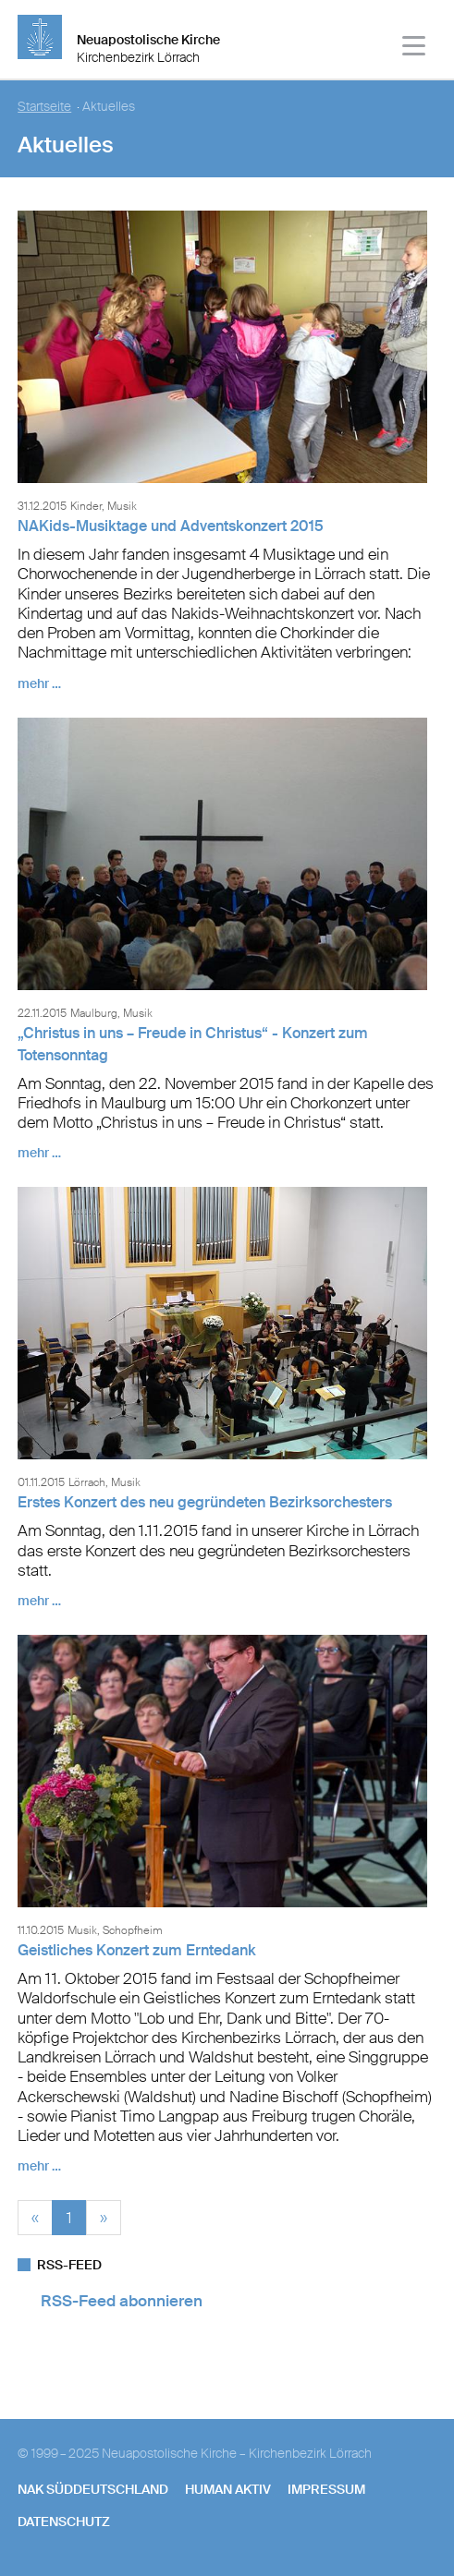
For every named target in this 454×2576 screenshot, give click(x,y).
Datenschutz (64, 2521)
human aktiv (228, 2489)
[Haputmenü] (414, 48)
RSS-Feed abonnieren (121, 2301)
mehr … (39, 683)
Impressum (326, 2489)
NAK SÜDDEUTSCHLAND (93, 2489)
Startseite (44, 107)
